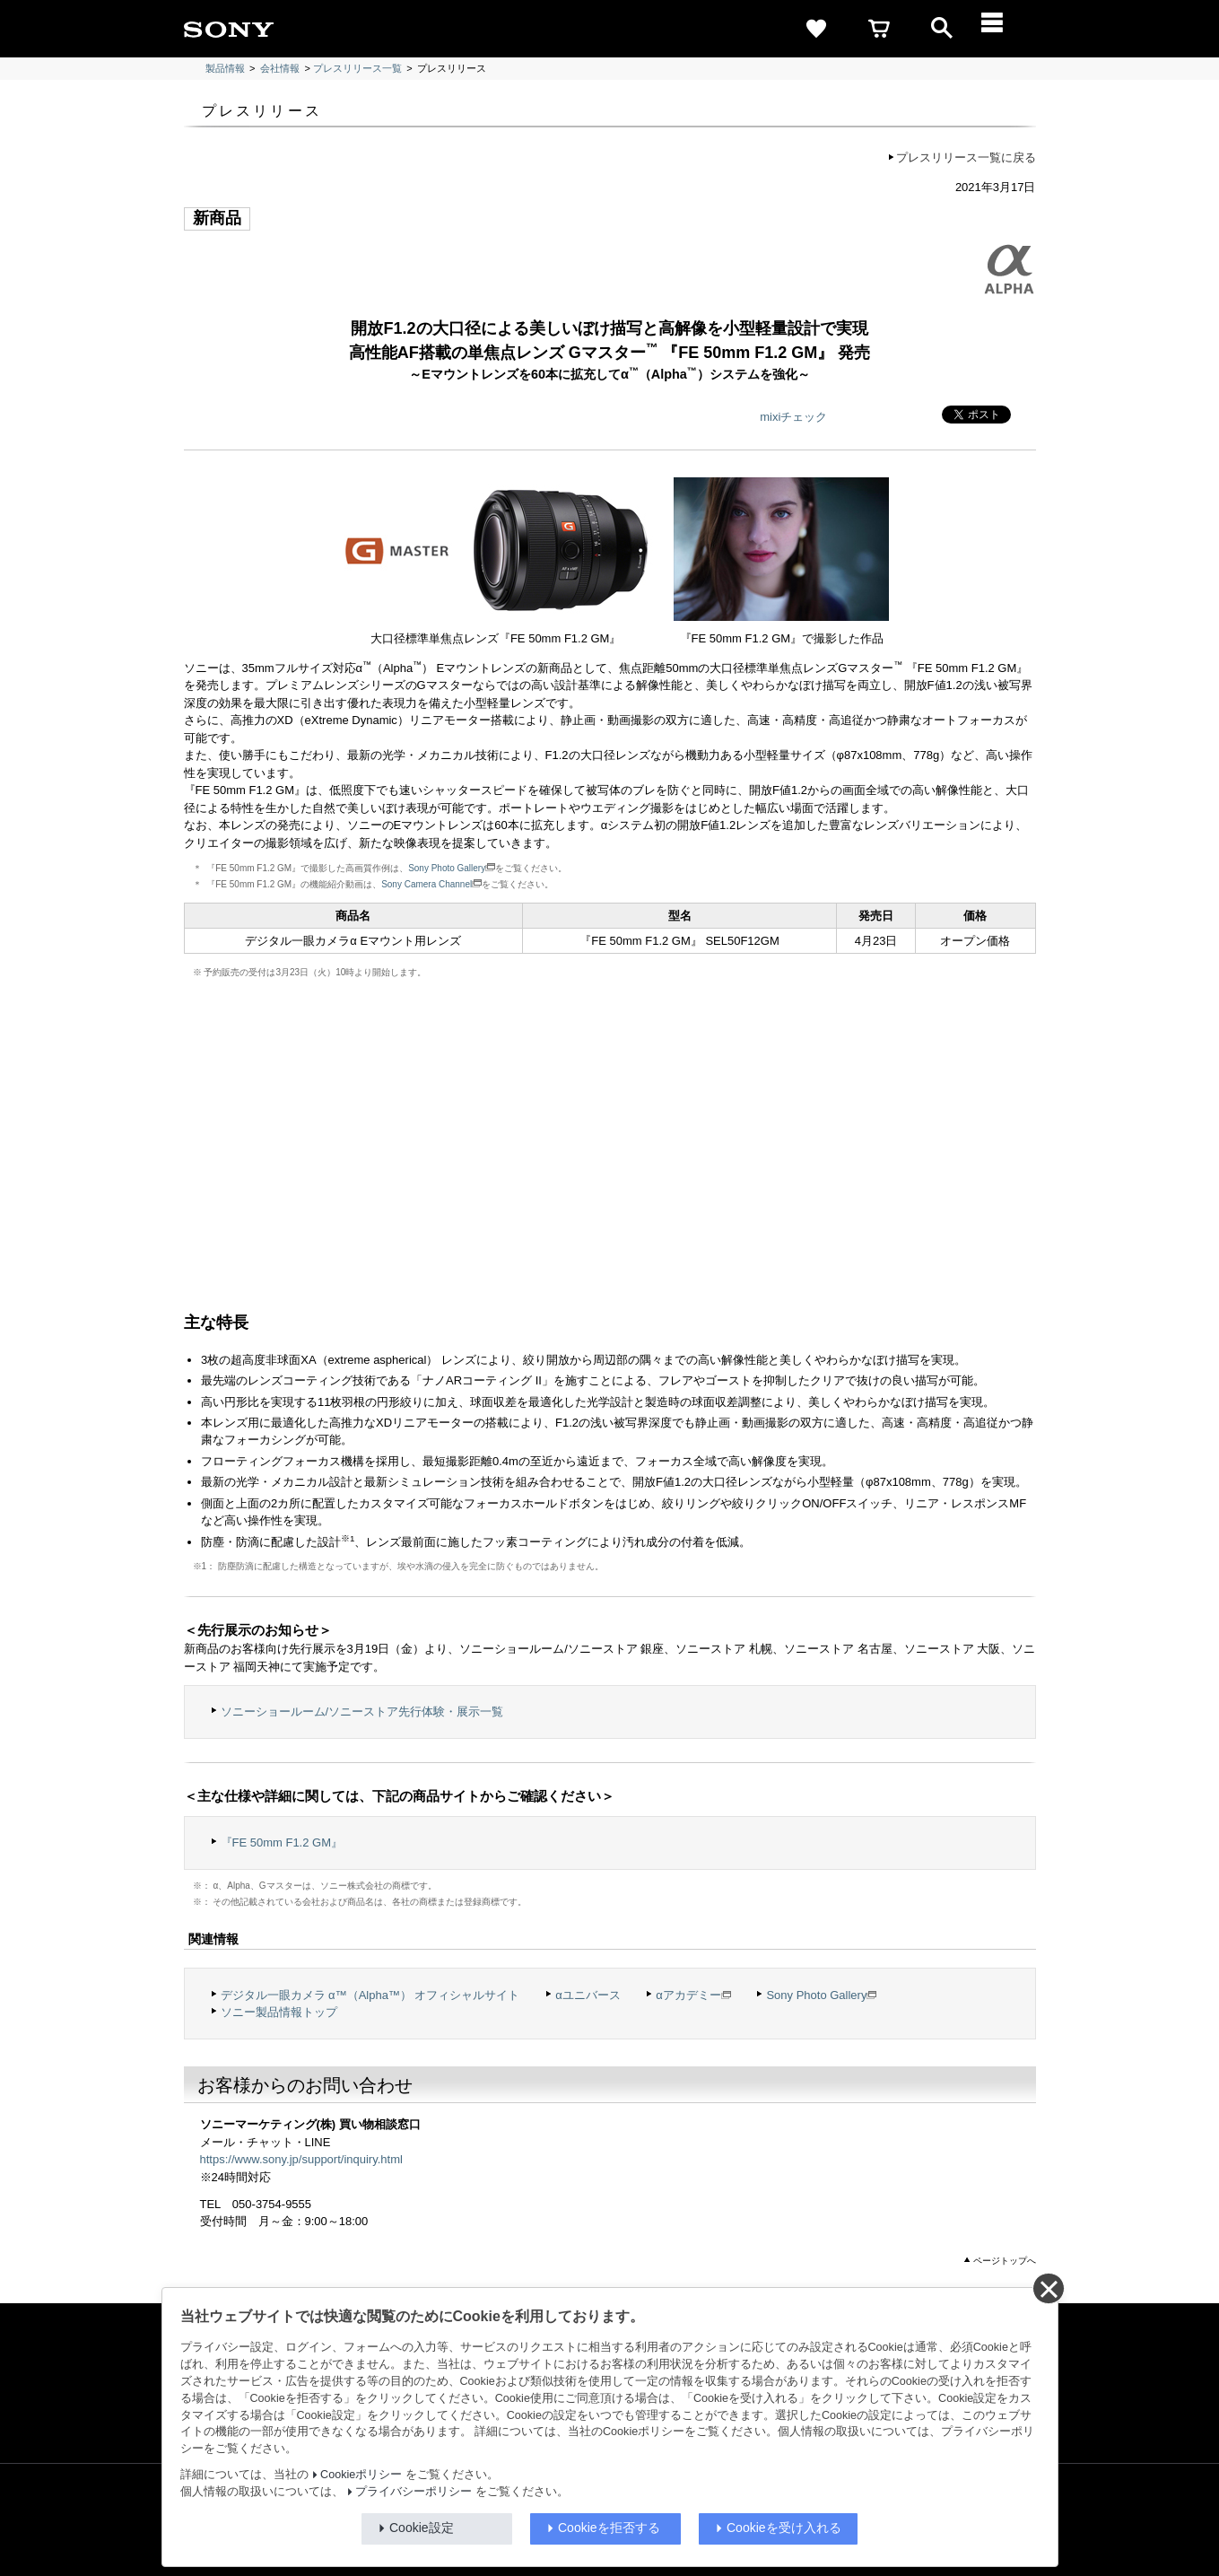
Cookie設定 (421, 2527)
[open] (941, 28)
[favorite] (816, 28)
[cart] (879, 28)
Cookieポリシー (361, 2474)
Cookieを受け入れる (784, 2527)
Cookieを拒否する (609, 2527)
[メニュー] (1004, 28)
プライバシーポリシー (413, 2491)
